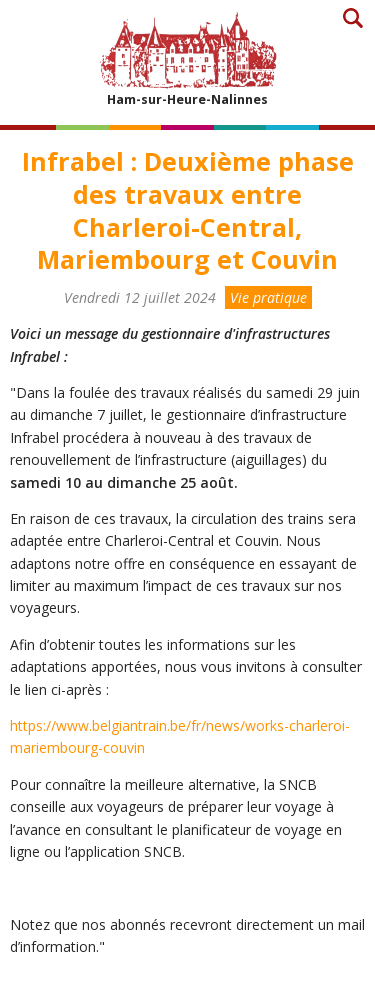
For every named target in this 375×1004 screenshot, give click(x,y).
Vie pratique (268, 297)
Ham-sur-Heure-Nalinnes (188, 58)
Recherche (352, 17)
